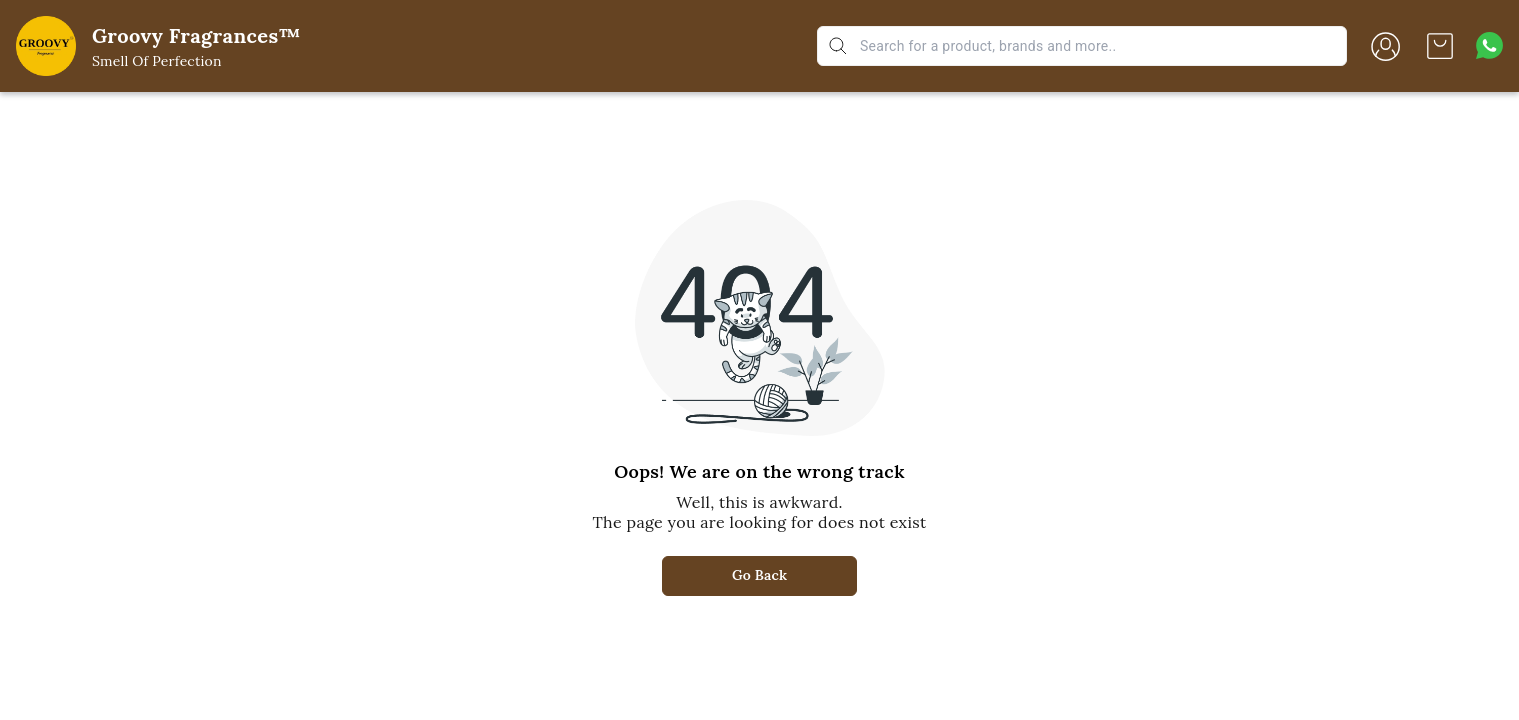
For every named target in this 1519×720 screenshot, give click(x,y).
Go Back (759, 575)
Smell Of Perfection (157, 61)
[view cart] (1440, 46)
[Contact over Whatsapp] (1489, 45)
